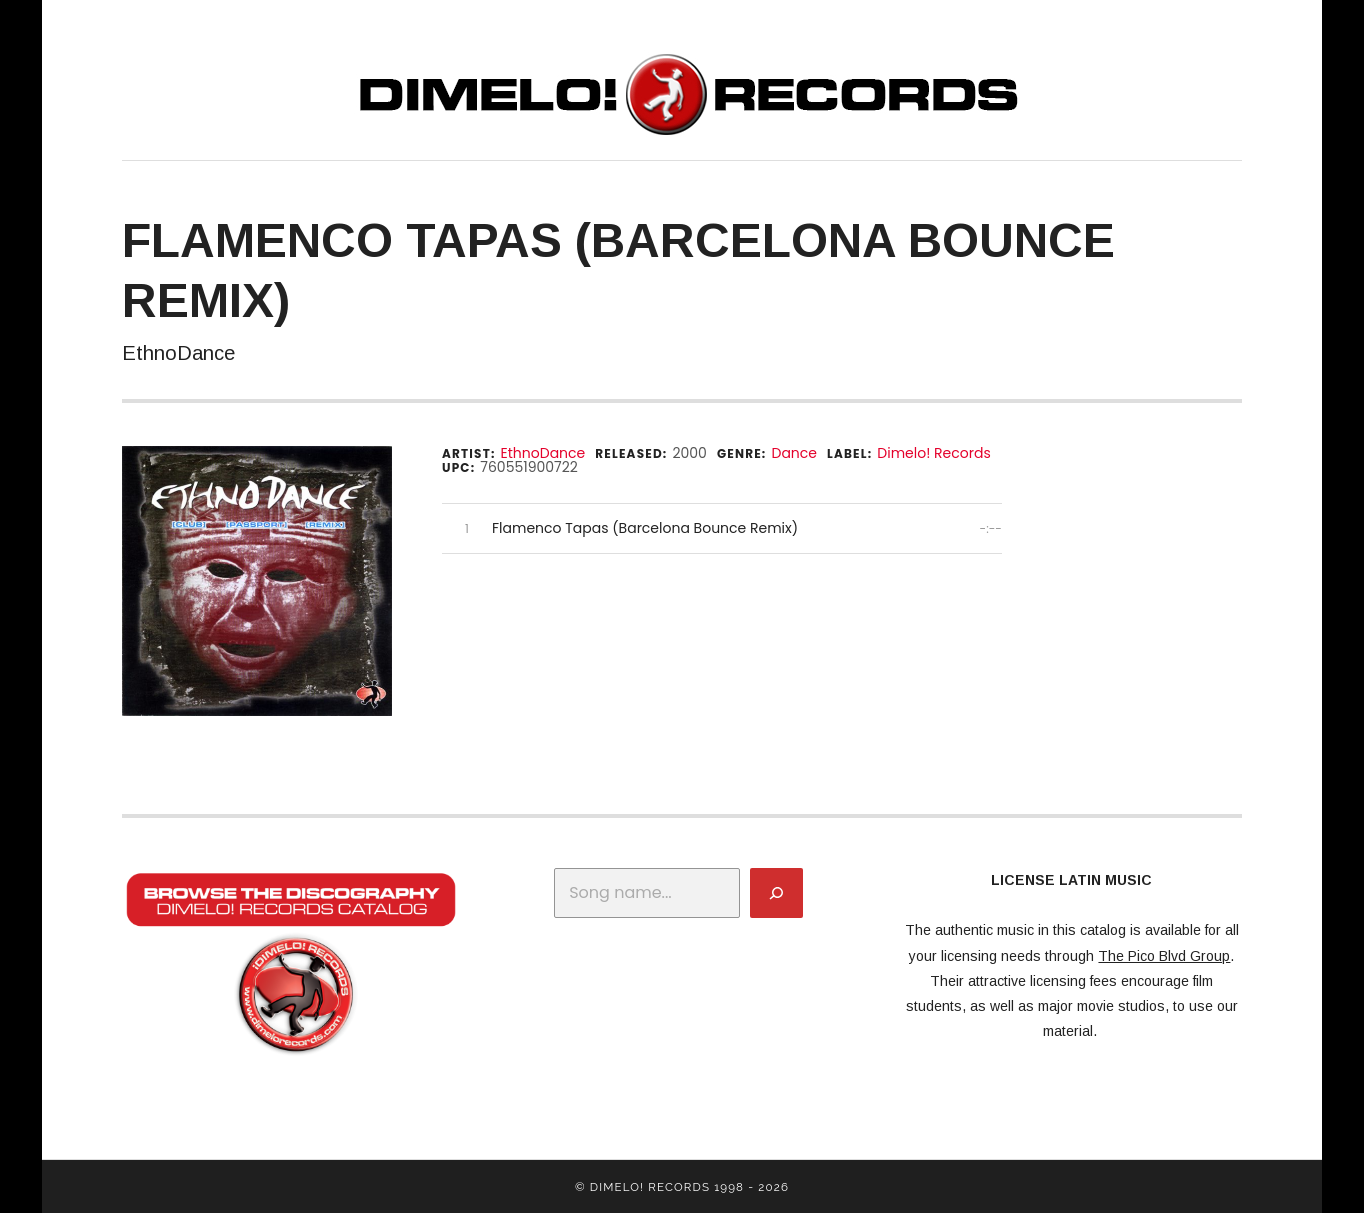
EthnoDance (543, 453)
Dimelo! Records (933, 453)
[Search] (776, 893)
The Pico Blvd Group (1164, 956)
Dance (794, 453)
